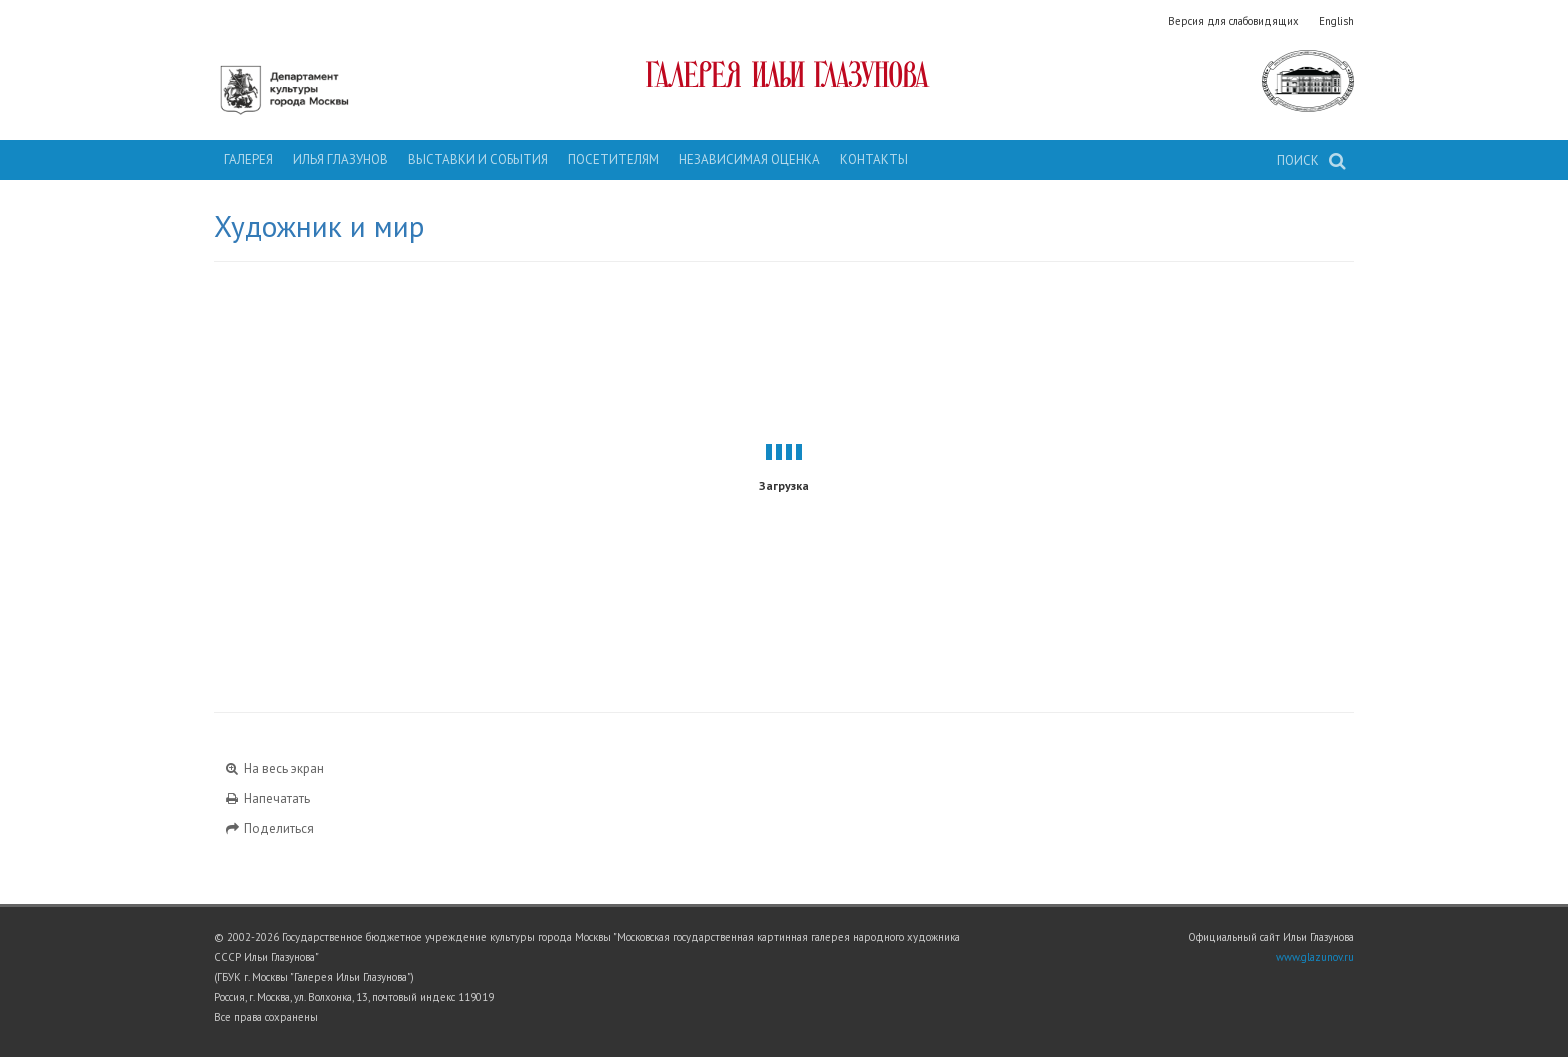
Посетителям (613, 159)
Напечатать (267, 798)
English (1336, 21)
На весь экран (274, 768)
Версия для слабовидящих (1233, 21)
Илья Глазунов (340, 159)
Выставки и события (478, 159)
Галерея (248, 159)
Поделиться (269, 828)
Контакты (874, 159)
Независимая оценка (749, 159)
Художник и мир (319, 226)
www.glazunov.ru (1315, 957)
